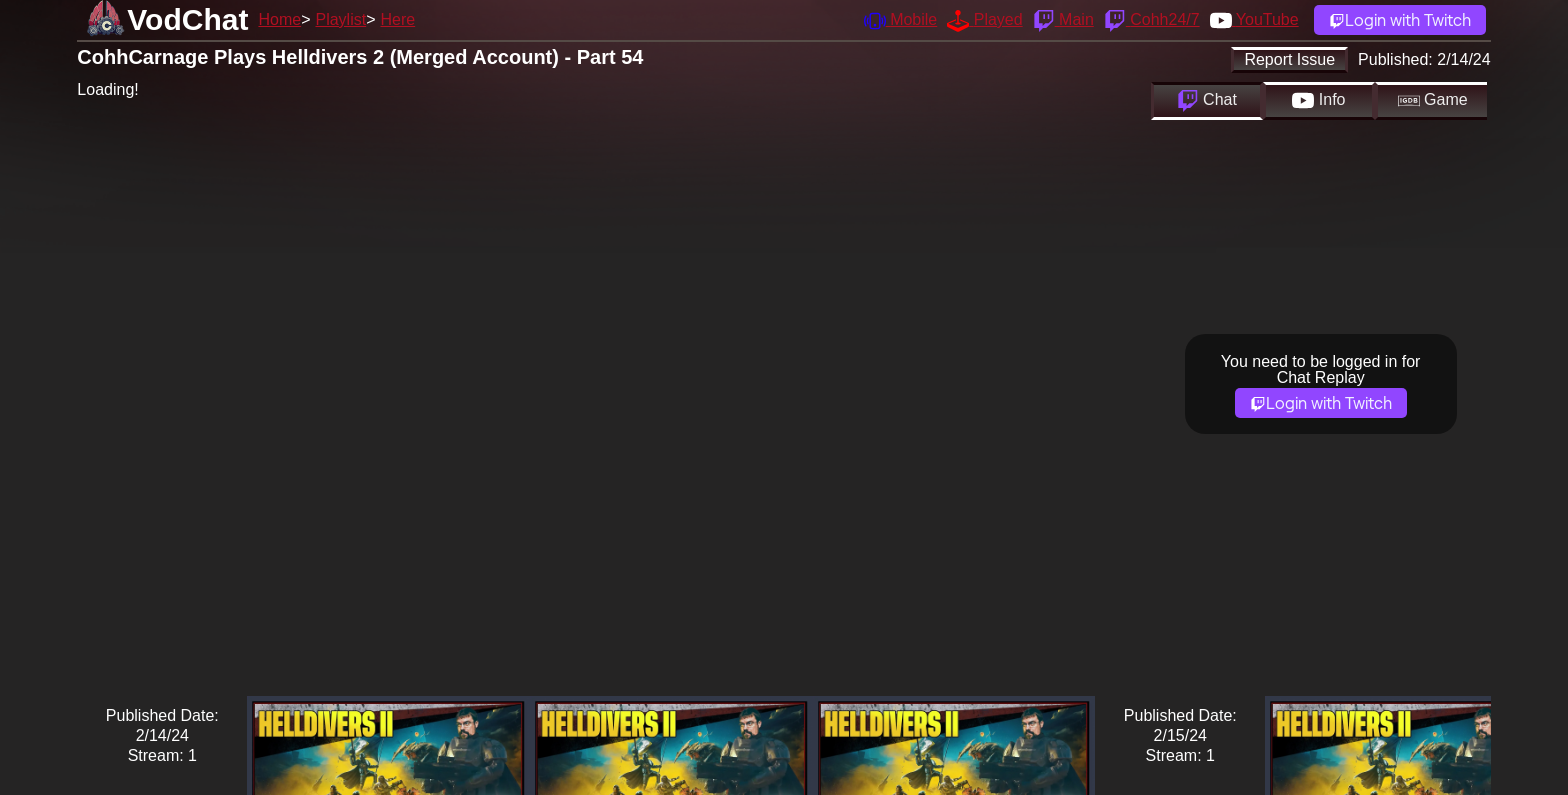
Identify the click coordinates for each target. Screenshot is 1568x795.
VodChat (187, 19)
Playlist (340, 19)
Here (398, 19)
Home (279, 19)
